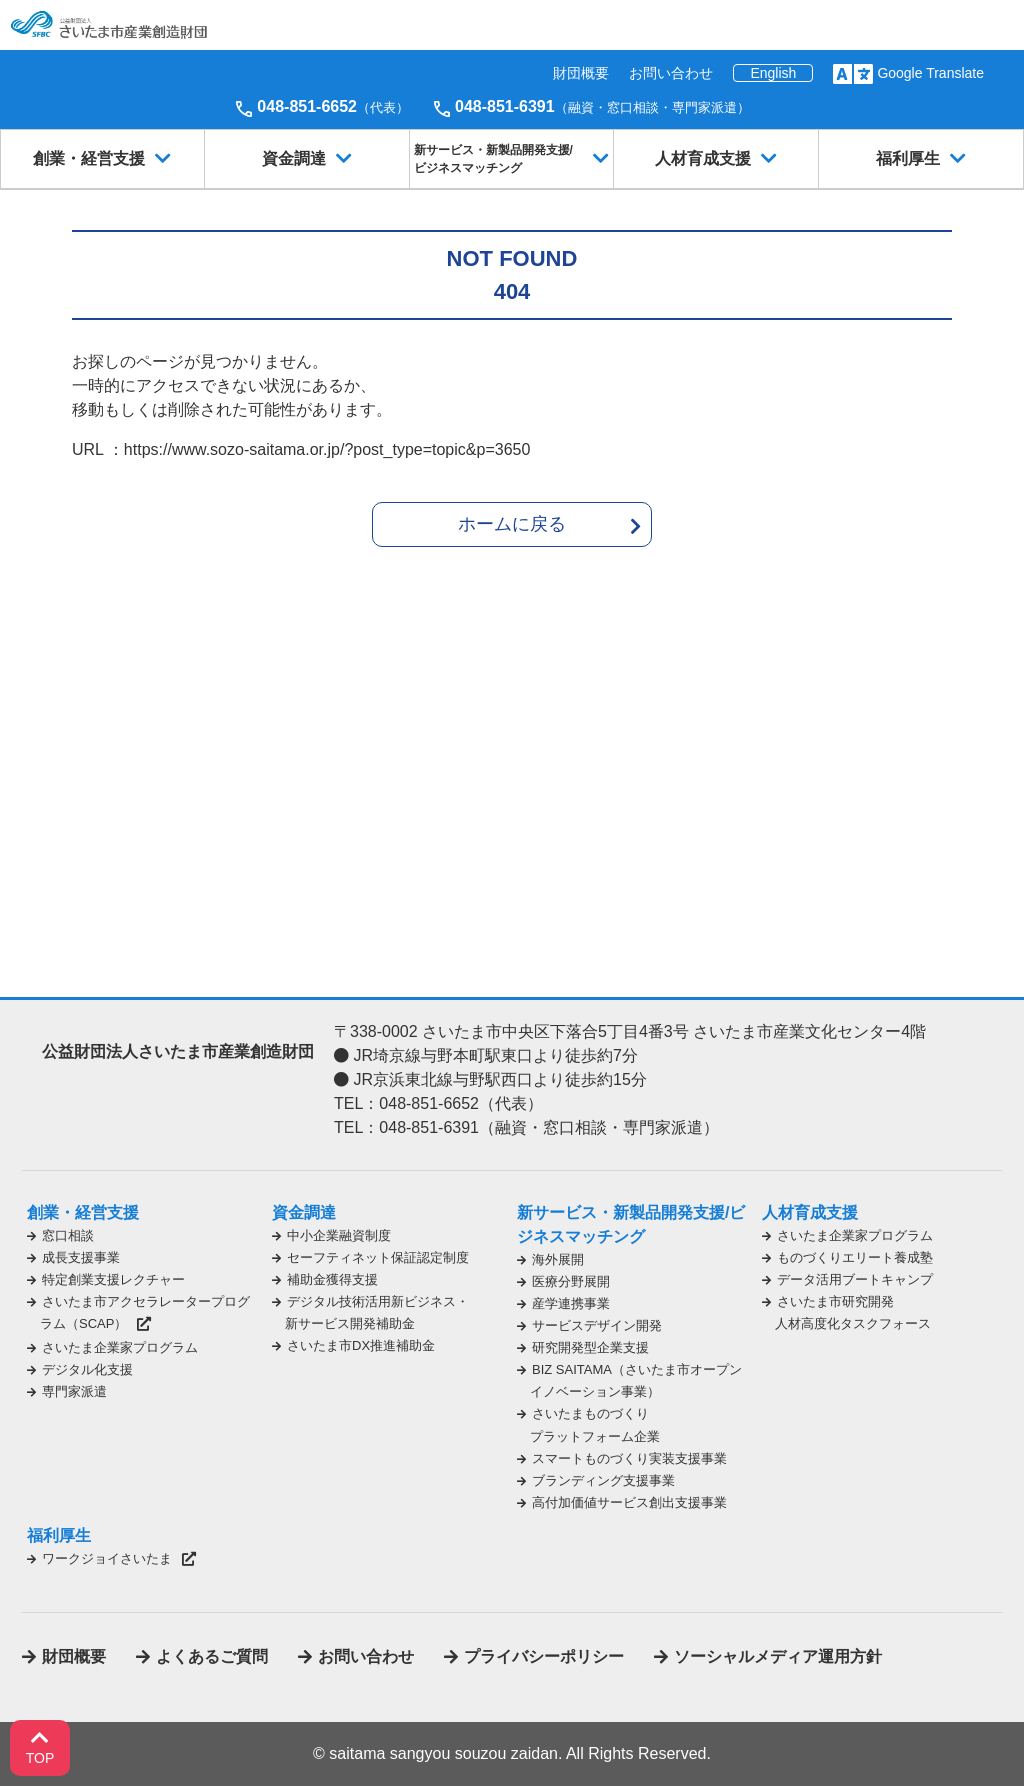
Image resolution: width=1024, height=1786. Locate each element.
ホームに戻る (512, 524)
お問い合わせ (671, 73)
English (773, 73)
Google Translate (930, 73)
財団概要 (581, 73)
